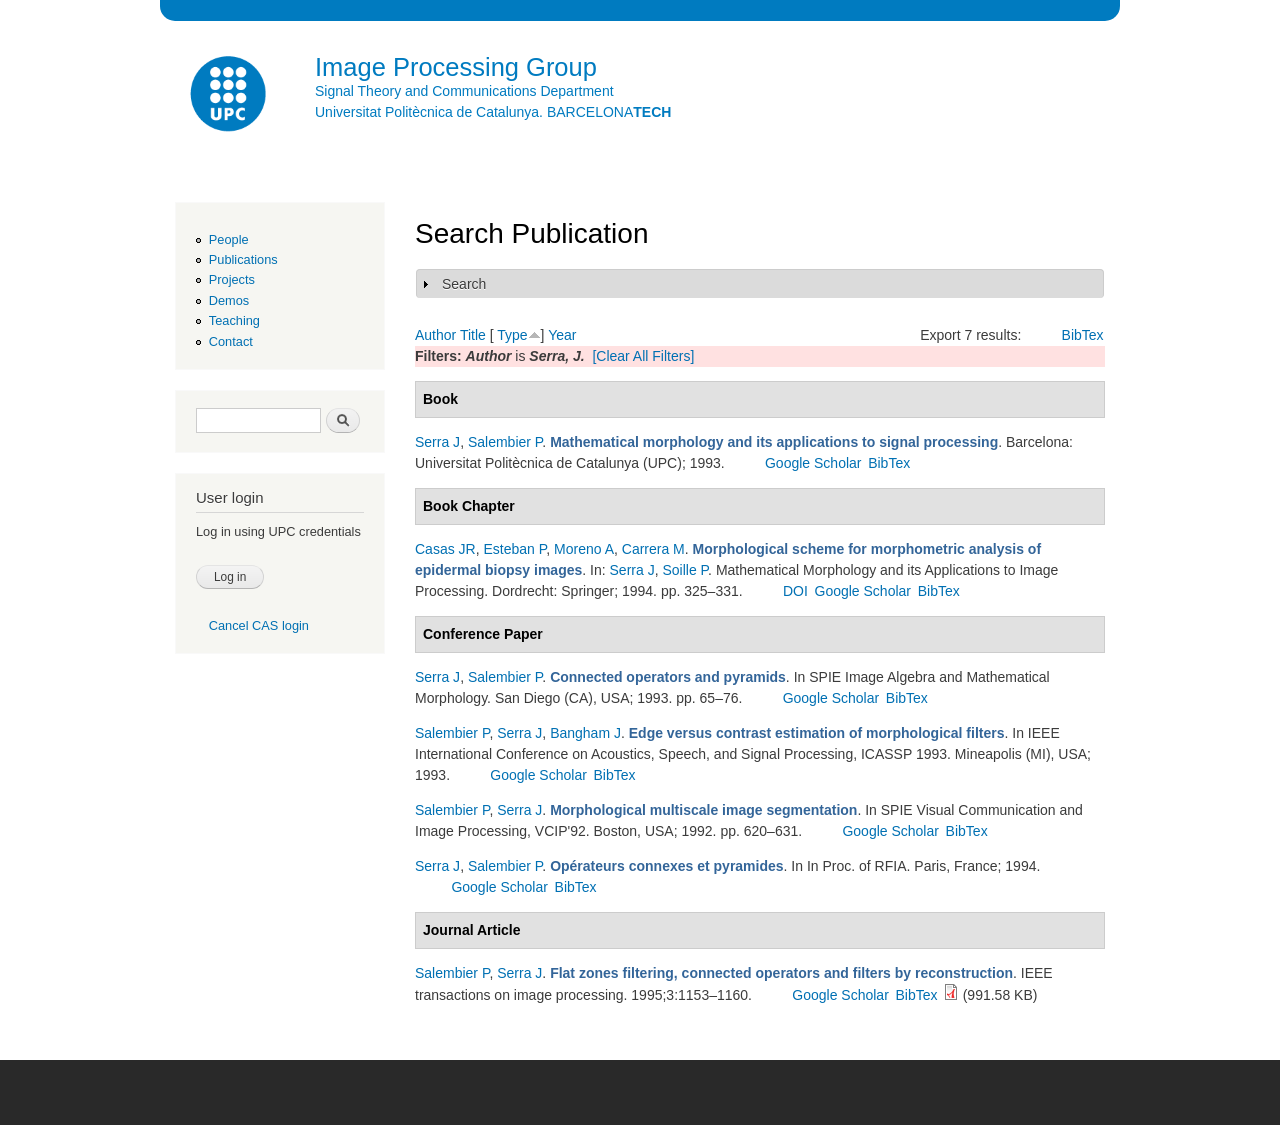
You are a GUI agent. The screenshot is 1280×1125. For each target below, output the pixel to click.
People (229, 239)
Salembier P (505, 442)
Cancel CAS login (259, 625)
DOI (795, 591)
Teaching (234, 320)
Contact (231, 341)
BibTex (1083, 335)
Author (435, 335)
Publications (243, 259)
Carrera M (653, 549)
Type (512, 335)
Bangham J (585, 733)
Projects (232, 279)
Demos (229, 300)
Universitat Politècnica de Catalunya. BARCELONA (493, 112)
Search (464, 284)
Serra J (437, 442)
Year (562, 335)
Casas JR (445, 549)
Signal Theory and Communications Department (464, 91)
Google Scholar (813, 463)
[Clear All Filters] (643, 356)
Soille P (685, 570)
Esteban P (514, 549)
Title (473, 335)
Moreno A (584, 549)
